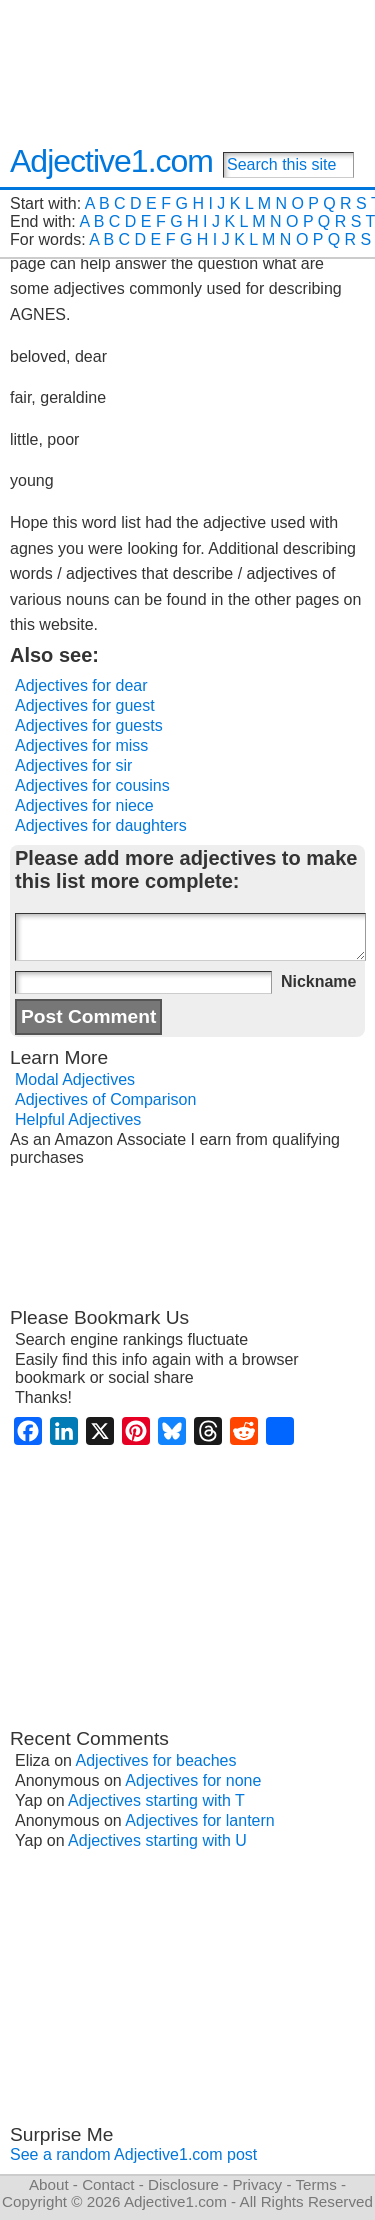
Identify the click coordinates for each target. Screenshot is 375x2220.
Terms (315, 2184)
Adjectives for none (193, 1780)
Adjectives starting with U (157, 1840)
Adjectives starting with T (156, 1800)
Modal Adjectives (75, 1079)
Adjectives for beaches (156, 1760)
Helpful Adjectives (78, 1119)
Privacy (257, 2184)
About (49, 2184)
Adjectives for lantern (199, 1820)
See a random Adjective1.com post (133, 2154)
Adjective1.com (111, 161)
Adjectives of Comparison (105, 1099)
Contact (108, 2184)
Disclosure (183, 2184)
